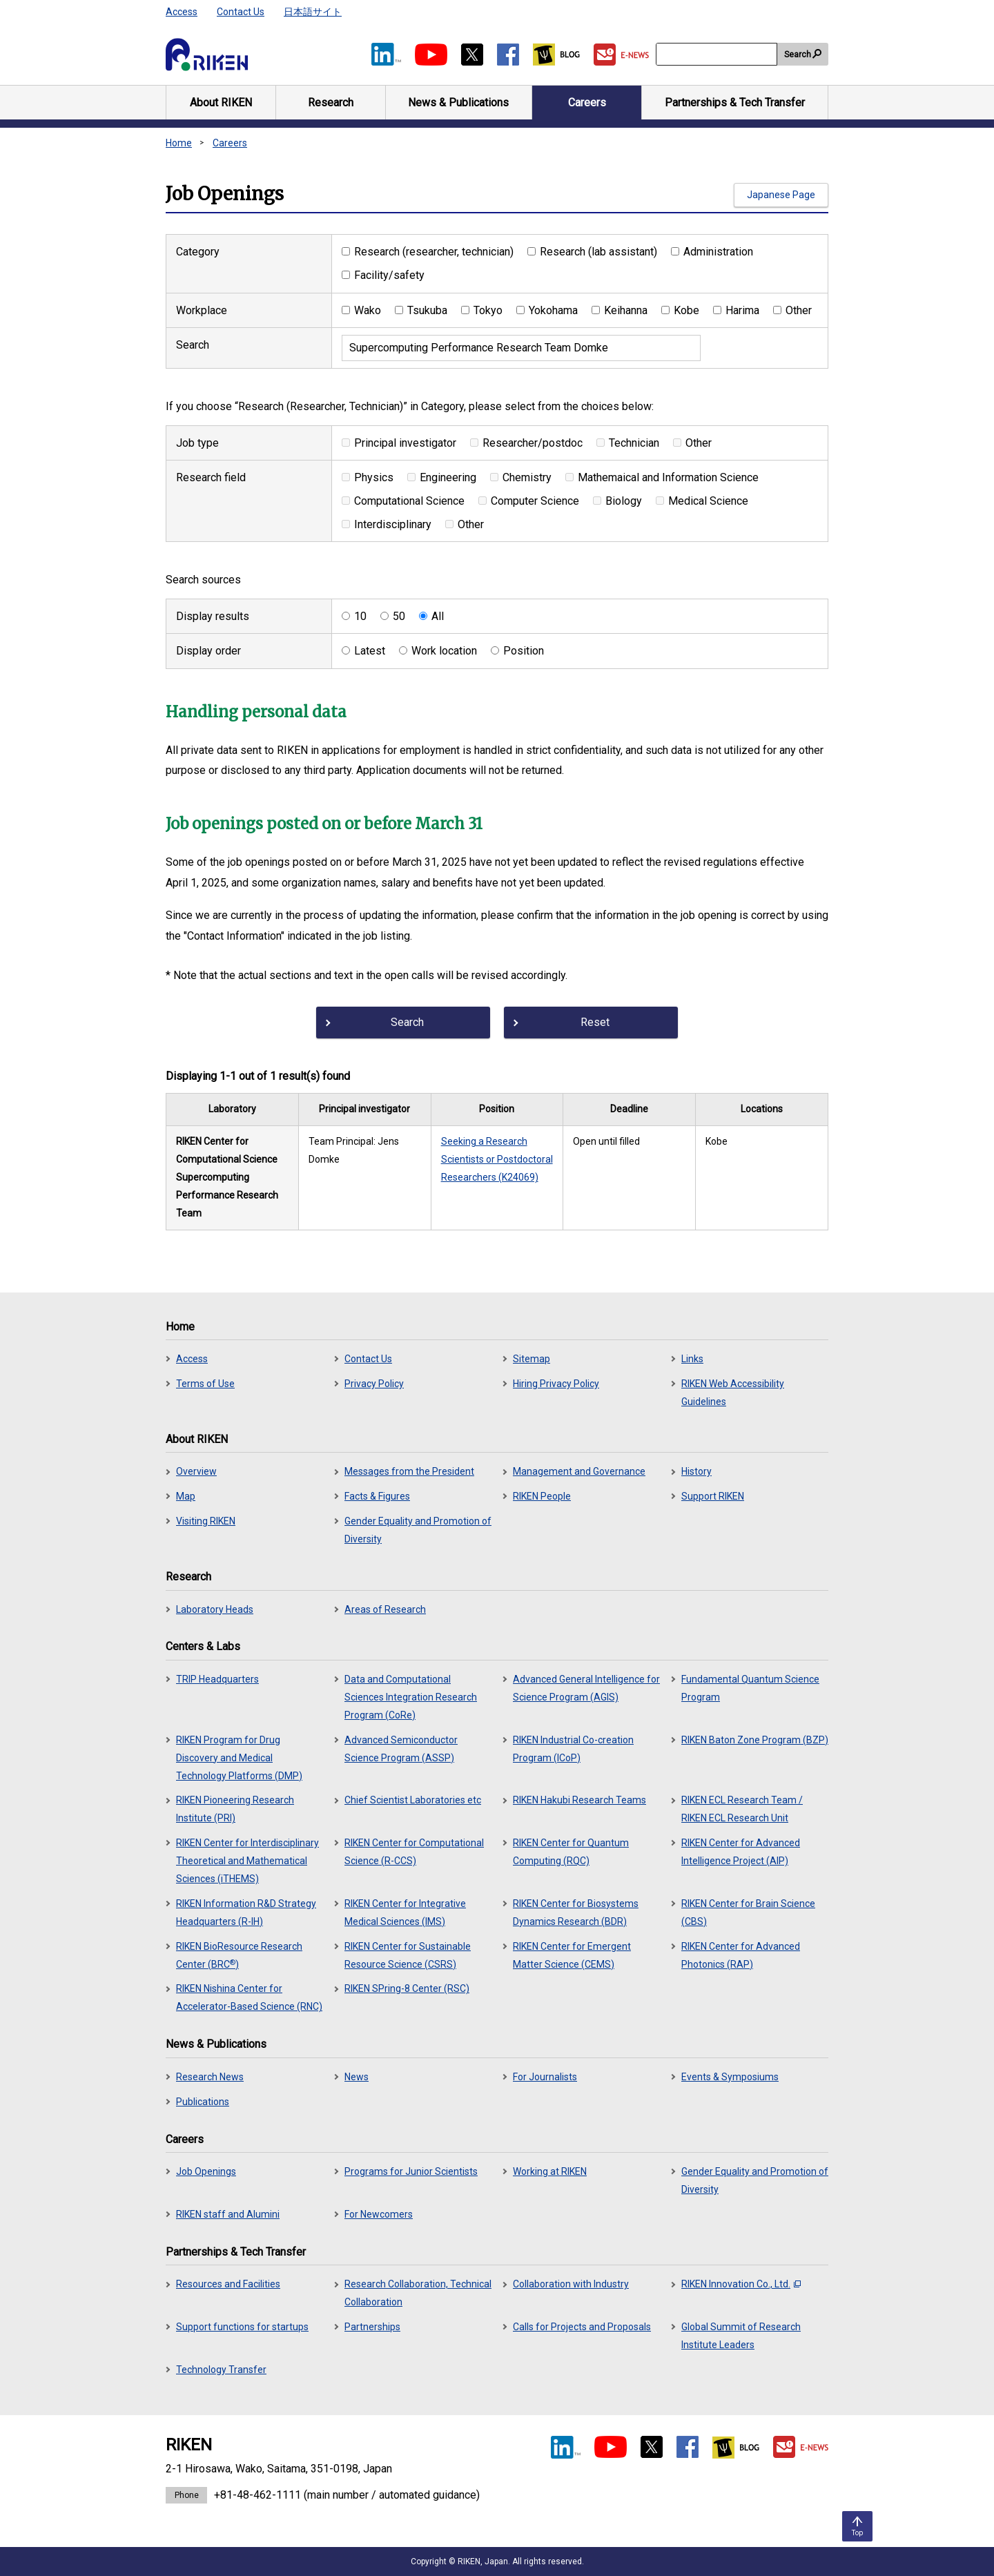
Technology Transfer (221, 2369)
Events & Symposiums (730, 2076)
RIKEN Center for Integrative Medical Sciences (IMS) (405, 1912)
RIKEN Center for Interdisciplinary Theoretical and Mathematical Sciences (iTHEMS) (247, 1860)
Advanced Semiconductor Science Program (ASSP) (401, 1748)
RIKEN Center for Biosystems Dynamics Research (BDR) (576, 1912)
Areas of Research (385, 1609)
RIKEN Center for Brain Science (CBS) (748, 1912)
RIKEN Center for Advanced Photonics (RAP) (740, 1955)
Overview (196, 1471)
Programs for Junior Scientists (411, 2171)
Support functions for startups (242, 2326)
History (696, 1471)
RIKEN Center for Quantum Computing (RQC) (571, 1851)
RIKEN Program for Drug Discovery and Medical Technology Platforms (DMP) (239, 1757)
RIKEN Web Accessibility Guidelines (732, 1392)
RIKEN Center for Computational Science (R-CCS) (414, 1851)
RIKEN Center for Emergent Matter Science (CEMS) (572, 1955)
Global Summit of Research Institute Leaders (741, 2335)
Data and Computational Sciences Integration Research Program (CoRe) (410, 1697)
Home (179, 142)
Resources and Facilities (228, 2283)
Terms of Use (205, 1383)
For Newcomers (378, 2214)
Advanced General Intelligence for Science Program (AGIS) (586, 1688)
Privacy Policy (374, 1383)
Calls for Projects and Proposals (582, 2326)
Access (181, 11)
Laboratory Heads (214, 1609)
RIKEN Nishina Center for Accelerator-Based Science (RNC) (249, 1997)
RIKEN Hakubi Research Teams (579, 1799)
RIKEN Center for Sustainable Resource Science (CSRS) (407, 1955)
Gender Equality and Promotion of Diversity (417, 1529)
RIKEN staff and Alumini (228, 2214)
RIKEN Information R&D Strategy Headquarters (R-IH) (246, 1912)
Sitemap (531, 1358)
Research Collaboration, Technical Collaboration (417, 2292)
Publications (202, 2101)
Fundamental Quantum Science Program (750, 1688)
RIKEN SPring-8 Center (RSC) (406, 1988)
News (356, 2076)
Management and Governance (579, 1471)
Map (185, 1496)
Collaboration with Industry (571, 2283)
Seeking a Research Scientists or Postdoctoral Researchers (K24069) (497, 1159)
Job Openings (206, 2171)
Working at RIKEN (550, 2171)
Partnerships (372, 2326)
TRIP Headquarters (217, 1679)
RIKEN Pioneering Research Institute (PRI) (235, 1808)
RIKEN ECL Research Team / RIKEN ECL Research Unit (742, 1808)
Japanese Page (781, 194)
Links (692, 1358)
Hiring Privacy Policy (556, 1383)
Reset (595, 1022)
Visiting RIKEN (205, 1521)
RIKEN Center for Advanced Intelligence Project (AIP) (740, 1851)
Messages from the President (409, 1471)
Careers (230, 142)
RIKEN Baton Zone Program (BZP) (754, 1739)
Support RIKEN (712, 1496)
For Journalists (545, 2076)
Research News (210, 2076)
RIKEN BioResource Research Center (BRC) (239, 1955)
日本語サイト (313, 11)
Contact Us (240, 11)
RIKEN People (542, 1496)
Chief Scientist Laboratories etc (412, 1799)
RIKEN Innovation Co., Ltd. (741, 2283)
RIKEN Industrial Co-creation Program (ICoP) (573, 1748)
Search (797, 54)
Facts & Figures (377, 1496)
